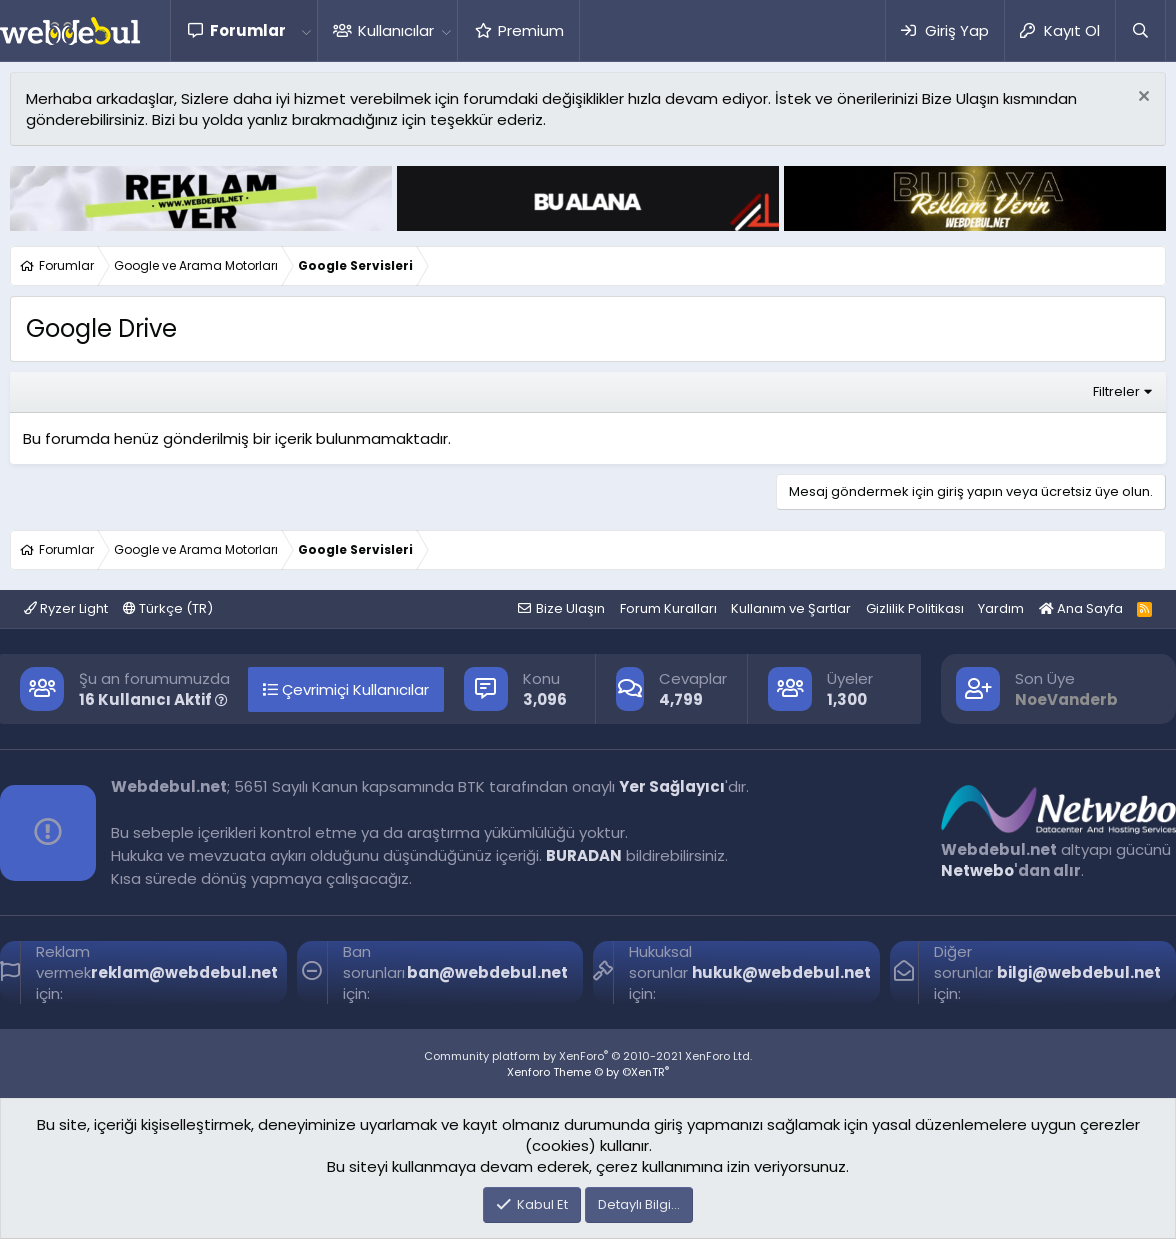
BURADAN (584, 855)
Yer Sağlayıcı (672, 786)
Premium (531, 30)
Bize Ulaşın (570, 608)
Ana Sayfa (1081, 608)
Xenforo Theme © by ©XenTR (588, 1072)
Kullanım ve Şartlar (791, 608)
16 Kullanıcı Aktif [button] (153, 699)
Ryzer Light (66, 608)
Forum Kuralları (668, 608)
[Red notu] (1141, 98)
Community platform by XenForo (588, 1056)
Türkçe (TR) (168, 608)
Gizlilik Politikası (915, 608)
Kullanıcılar (396, 30)
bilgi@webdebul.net (1079, 972)
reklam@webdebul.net (184, 972)
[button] (306, 30)
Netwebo (977, 870)
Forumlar (248, 30)
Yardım (1001, 608)
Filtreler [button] (1116, 391)
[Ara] (1140, 30)
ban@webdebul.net (487, 972)
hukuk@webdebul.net (781, 972)
